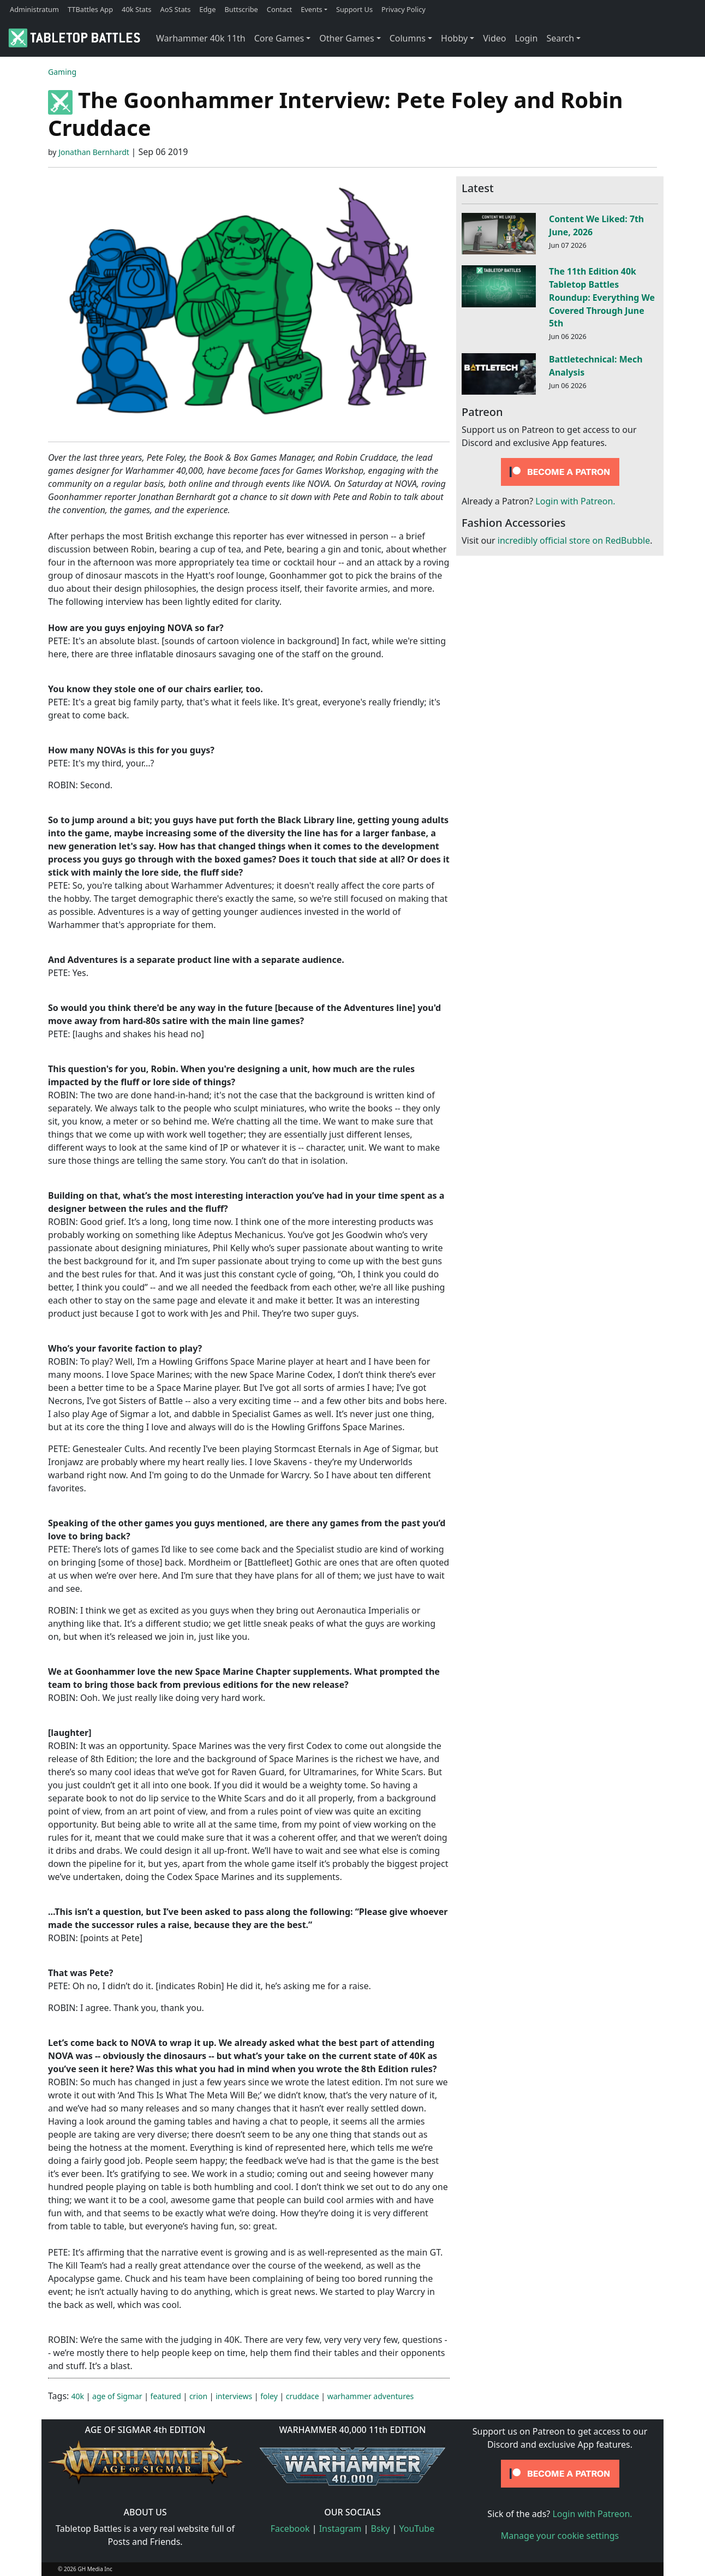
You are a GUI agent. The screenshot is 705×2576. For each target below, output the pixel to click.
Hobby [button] (454, 38)
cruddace (302, 2396)
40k (78, 2396)
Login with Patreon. (575, 501)
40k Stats (136, 9)
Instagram (340, 2529)
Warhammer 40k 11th (201, 38)
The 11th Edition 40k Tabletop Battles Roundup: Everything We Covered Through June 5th (602, 297)
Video (494, 38)
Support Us (354, 9)
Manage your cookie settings (560, 2536)
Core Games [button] (279, 38)
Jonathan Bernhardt (93, 152)
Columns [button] (408, 38)
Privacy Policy (403, 9)
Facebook (290, 2529)
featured (166, 2396)
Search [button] (560, 38)
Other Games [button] (346, 38)
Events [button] (311, 9)
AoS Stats (175, 9)
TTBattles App (90, 9)
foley (269, 2396)
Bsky (380, 2529)
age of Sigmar (117, 2396)
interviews (234, 2396)
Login (526, 38)
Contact (279, 9)
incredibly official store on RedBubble (574, 540)
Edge (207, 9)
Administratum (34, 9)
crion (198, 2396)
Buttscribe (241, 9)
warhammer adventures (370, 2396)
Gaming (62, 72)
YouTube (417, 2529)
